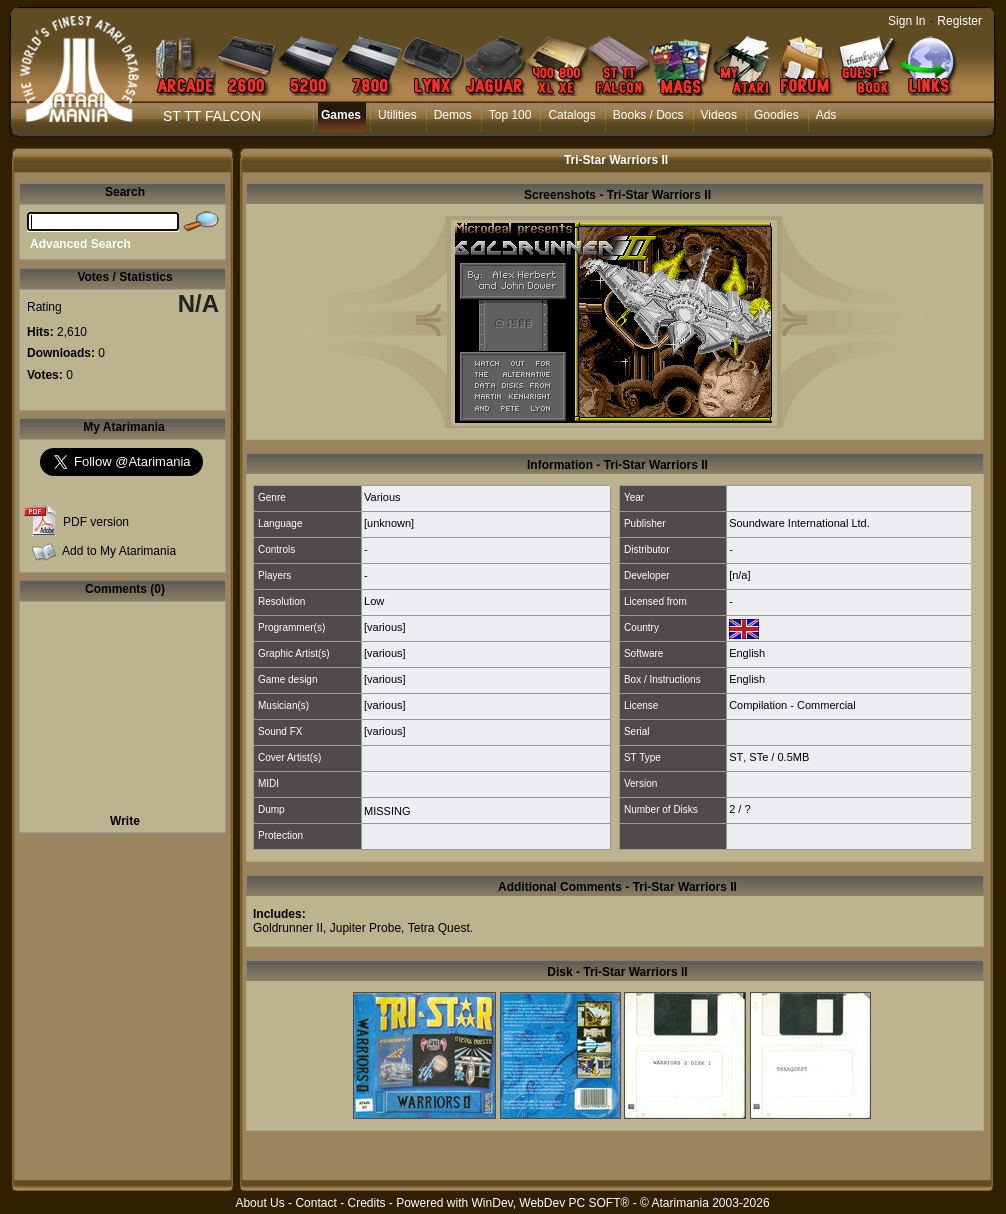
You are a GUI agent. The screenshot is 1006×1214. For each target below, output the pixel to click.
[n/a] (739, 575)
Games (341, 115)
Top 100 (510, 115)
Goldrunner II (288, 928)
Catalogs (571, 115)
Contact (315, 1203)
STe (758, 757)
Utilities (397, 115)
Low (374, 601)
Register (959, 21)
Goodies (776, 115)
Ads (826, 115)
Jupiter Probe (365, 928)
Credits (366, 1203)
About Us (259, 1203)
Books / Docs (648, 115)
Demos (453, 115)
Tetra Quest (439, 928)
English (747, 653)
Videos (719, 115)
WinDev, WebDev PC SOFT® (551, 1203)
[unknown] (389, 523)
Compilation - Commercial (792, 705)
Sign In (906, 21)
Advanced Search (80, 244)
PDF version (96, 522)
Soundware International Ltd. (799, 523)
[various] (385, 627)
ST (736, 757)
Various (382, 497)
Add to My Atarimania (119, 551)
